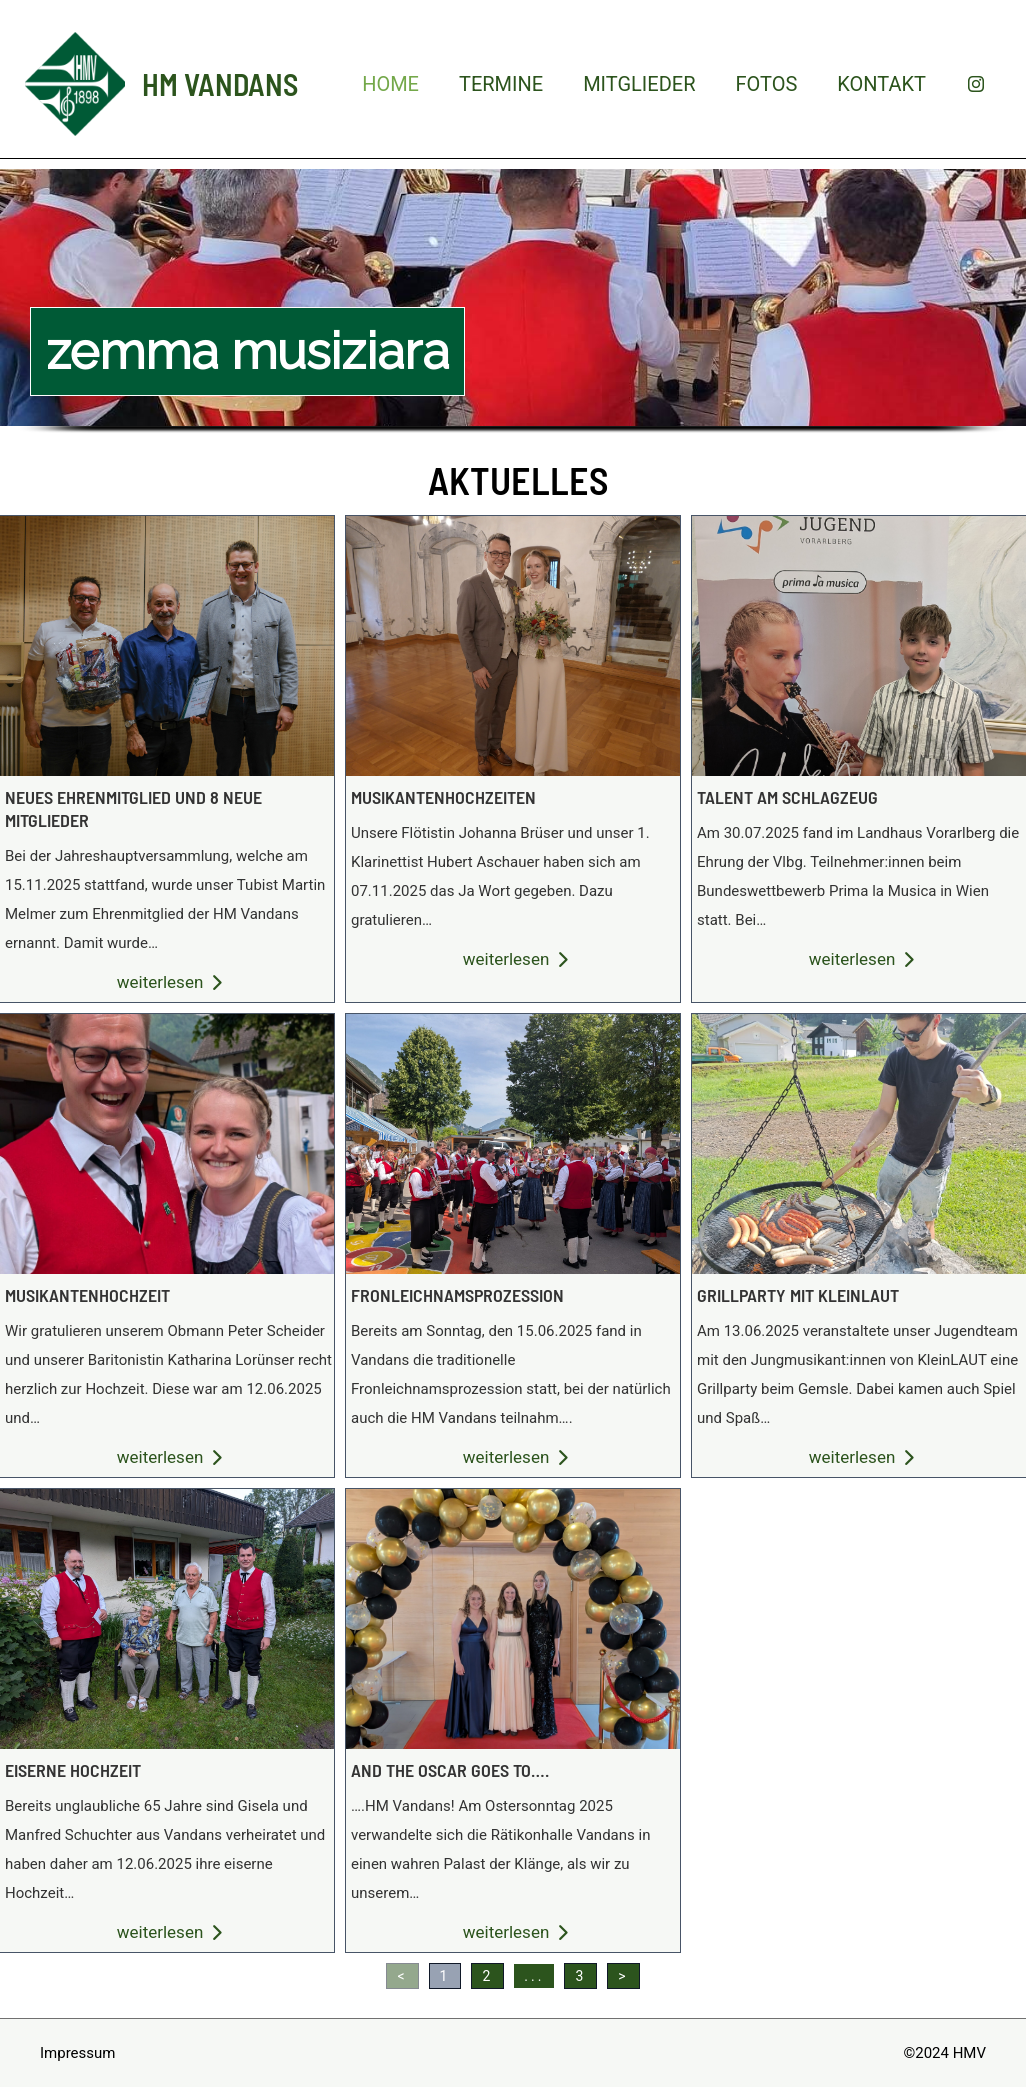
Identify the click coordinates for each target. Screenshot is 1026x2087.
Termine (501, 84)
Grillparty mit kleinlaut (858, 1143)
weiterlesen (170, 982)
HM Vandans (220, 84)
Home (390, 84)
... (534, 1976)
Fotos (766, 84)
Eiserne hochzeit (73, 1770)
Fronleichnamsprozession (512, 1143)
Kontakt (881, 84)
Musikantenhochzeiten (512, 645)
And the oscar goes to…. (512, 1618)
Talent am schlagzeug (858, 645)
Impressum (77, 2053)
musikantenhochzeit (87, 1295)
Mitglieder (639, 84)
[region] (513, 320)
